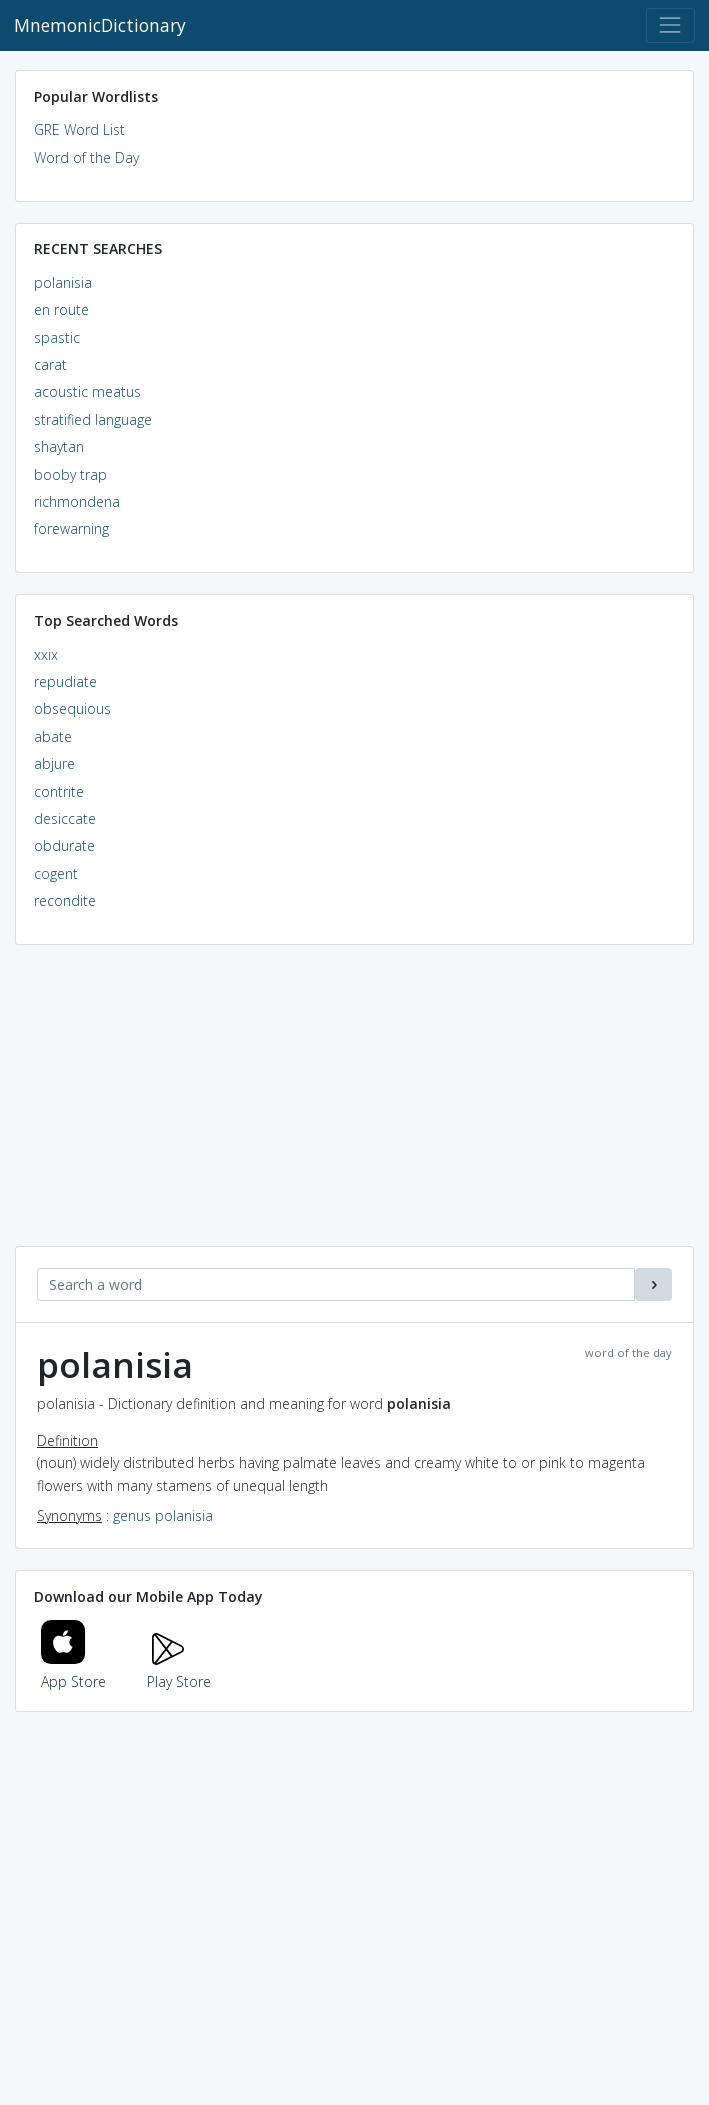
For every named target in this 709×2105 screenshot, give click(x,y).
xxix (46, 654)
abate (53, 736)
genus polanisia (163, 1515)
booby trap (70, 474)
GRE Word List (79, 129)
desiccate (65, 818)
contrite (59, 791)
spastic (57, 337)
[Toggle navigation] (670, 25)
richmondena (77, 501)
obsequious (72, 708)
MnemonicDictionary (100, 25)
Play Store (179, 1670)
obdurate (64, 845)
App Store (74, 1670)
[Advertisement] (354, 1106)
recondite (65, 900)
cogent (56, 873)
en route (61, 309)
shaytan (59, 446)
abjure (54, 763)
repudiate (65, 681)
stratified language (93, 419)
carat (50, 364)
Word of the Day (86, 157)
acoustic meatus (87, 391)
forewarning (71, 528)
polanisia (63, 282)
